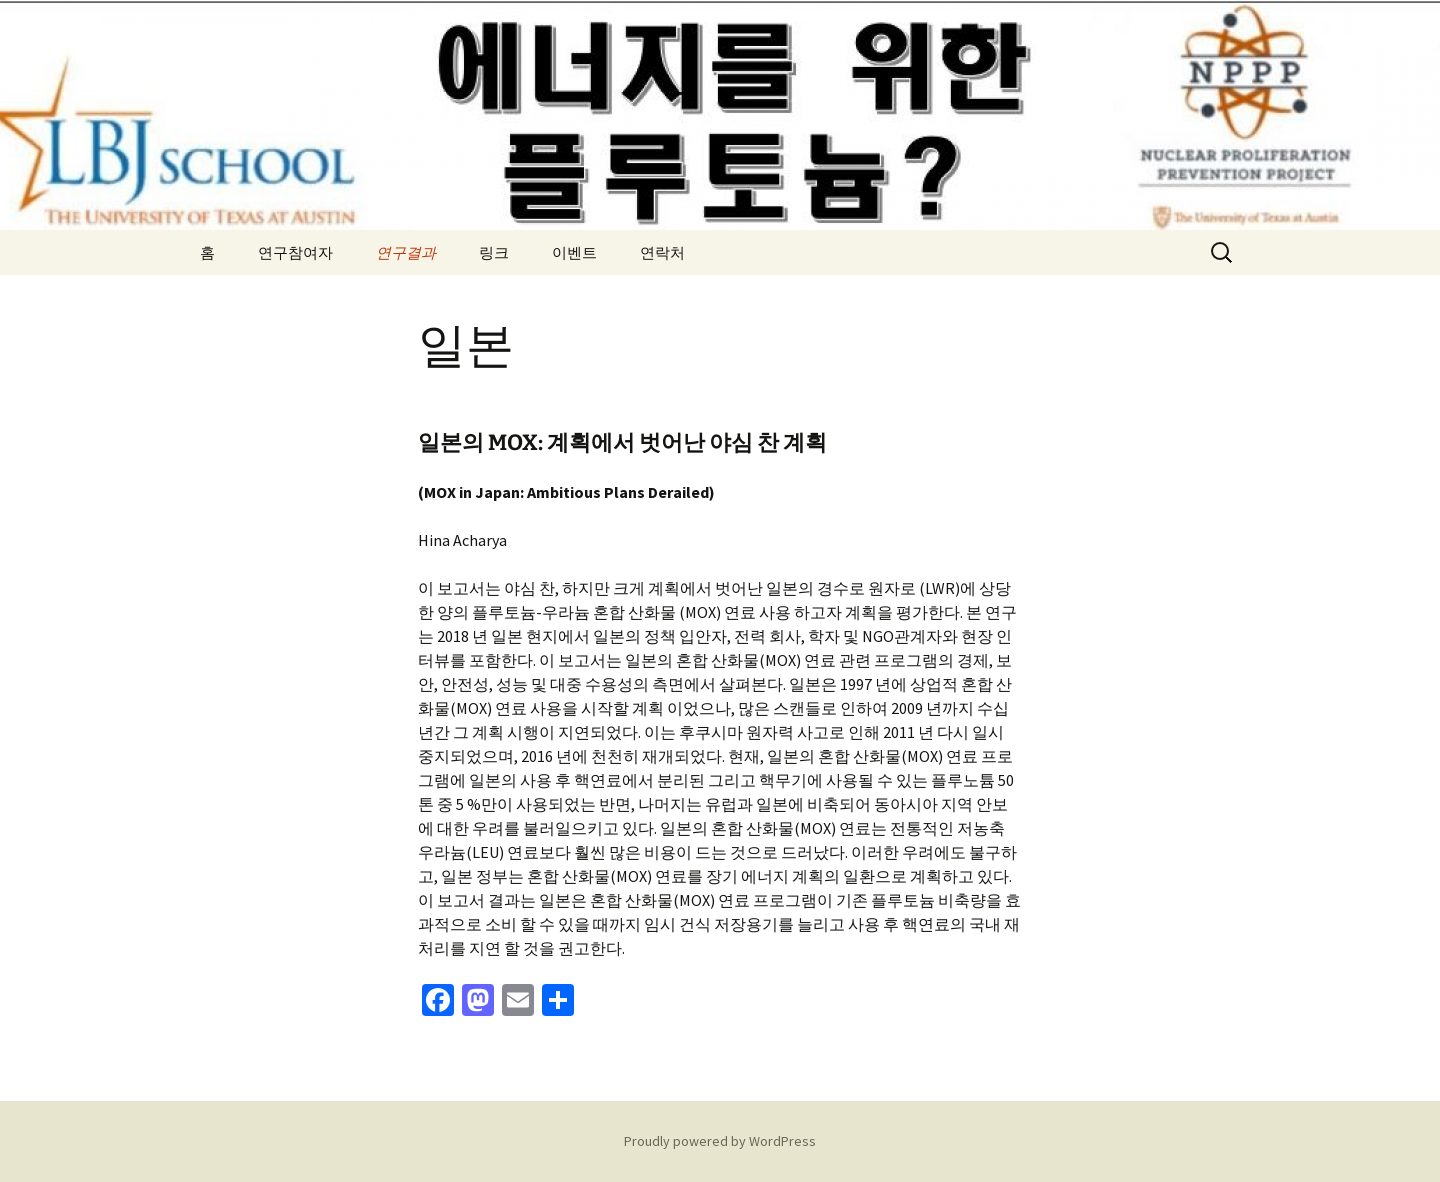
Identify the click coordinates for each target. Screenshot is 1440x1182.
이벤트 (574, 252)
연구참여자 (295, 252)
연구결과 (406, 252)
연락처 (662, 252)
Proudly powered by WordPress (720, 1141)
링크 (494, 252)
